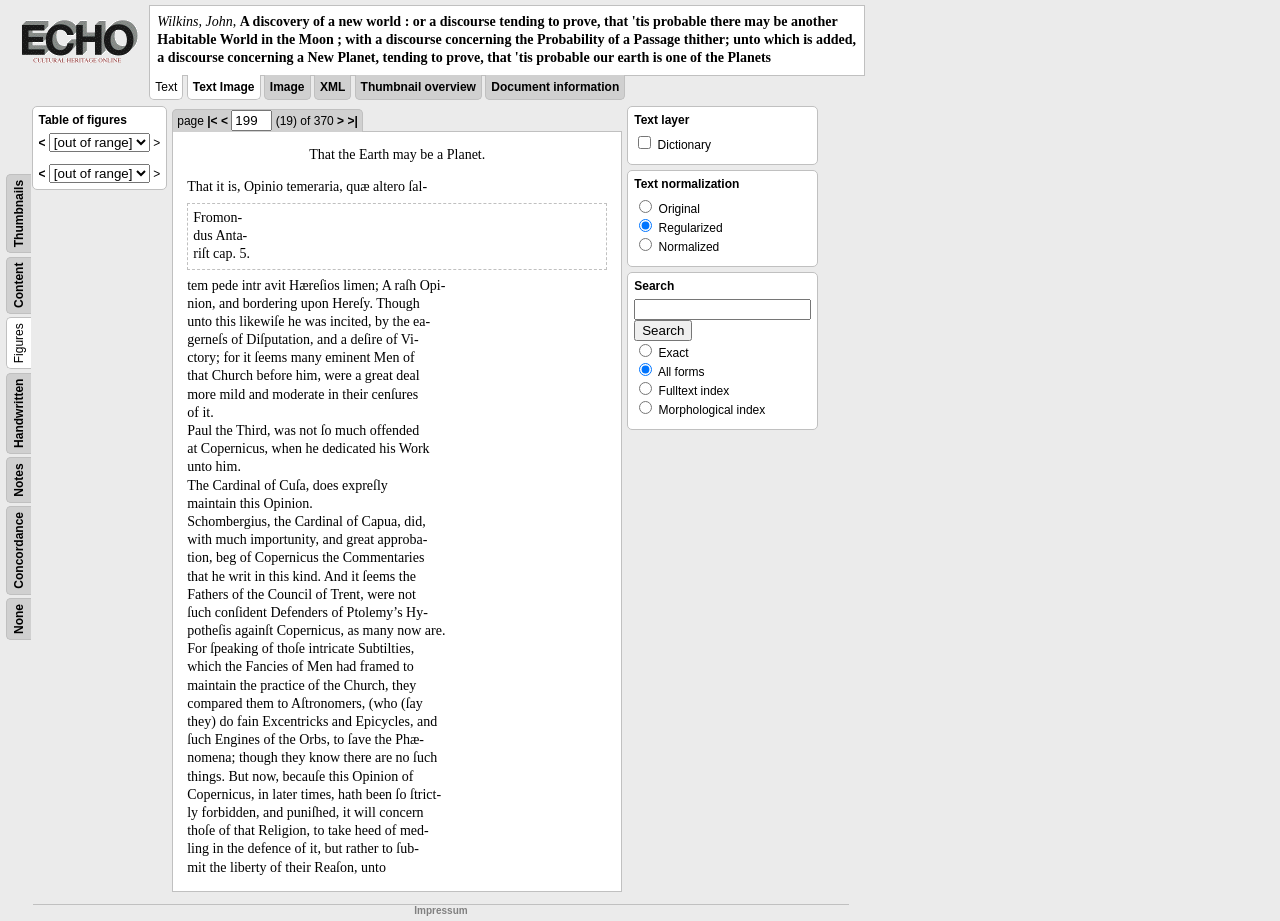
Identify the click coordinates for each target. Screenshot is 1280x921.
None (19, 619)
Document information (555, 87)
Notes (19, 479)
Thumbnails (19, 212)
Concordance (19, 550)
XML (332, 87)
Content (19, 284)
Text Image (224, 87)
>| (352, 121)
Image (287, 87)
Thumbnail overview (418, 87)
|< (212, 121)
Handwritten (19, 412)
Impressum (440, 910)
